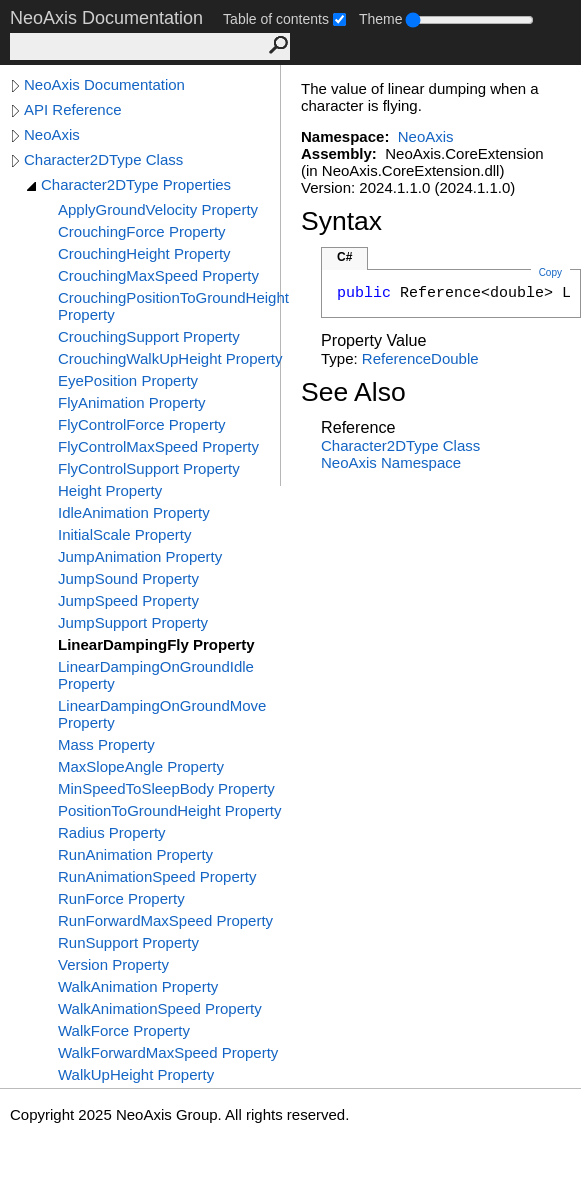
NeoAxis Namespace (391, 462)
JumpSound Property (128, 578)
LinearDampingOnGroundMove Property (162, 714)
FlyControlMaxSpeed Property (158, 446)
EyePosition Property (128, 380)
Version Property (113, 964)
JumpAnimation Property (140, 556)
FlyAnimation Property (132, 402)
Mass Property (106, 744)
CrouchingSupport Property (149, 336)
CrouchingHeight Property (144, 253)
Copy (550, 272)
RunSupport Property (128, 942)
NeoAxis (52, 134)
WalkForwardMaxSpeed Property (168, 1052)
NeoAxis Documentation (104, 84)
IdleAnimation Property (134, 512)
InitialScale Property (124, 534)
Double (455, 358)
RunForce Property (121, 898)
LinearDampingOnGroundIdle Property (156, 675)
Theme (381, 19)
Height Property (110, 490)
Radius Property (112, 832)
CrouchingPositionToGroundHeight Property (173, 306)
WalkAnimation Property (138, 986)
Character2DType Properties (136, 184)
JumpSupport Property (133, 622)
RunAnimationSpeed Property (157, 876)
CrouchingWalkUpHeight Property (170, 358)
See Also (353, 392)
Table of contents (276, 19)
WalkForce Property (124, 1030)
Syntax (341, 221)
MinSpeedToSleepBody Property (166, 788)
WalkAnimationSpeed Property (160, 1008)
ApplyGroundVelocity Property (158, 209)
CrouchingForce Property (142, 231)
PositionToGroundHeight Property (169, 810)
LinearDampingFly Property (156, 644)
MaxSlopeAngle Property (141, 766)
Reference (396, 358)
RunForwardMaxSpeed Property (165, 920)
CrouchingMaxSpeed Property (158, 275)
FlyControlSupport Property (149, 468)
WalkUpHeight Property (136, 1074)
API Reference (73, 109)
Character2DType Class (103, 159)
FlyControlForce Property (142, 424)
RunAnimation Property (135, 854)
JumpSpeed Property (128, 600)
